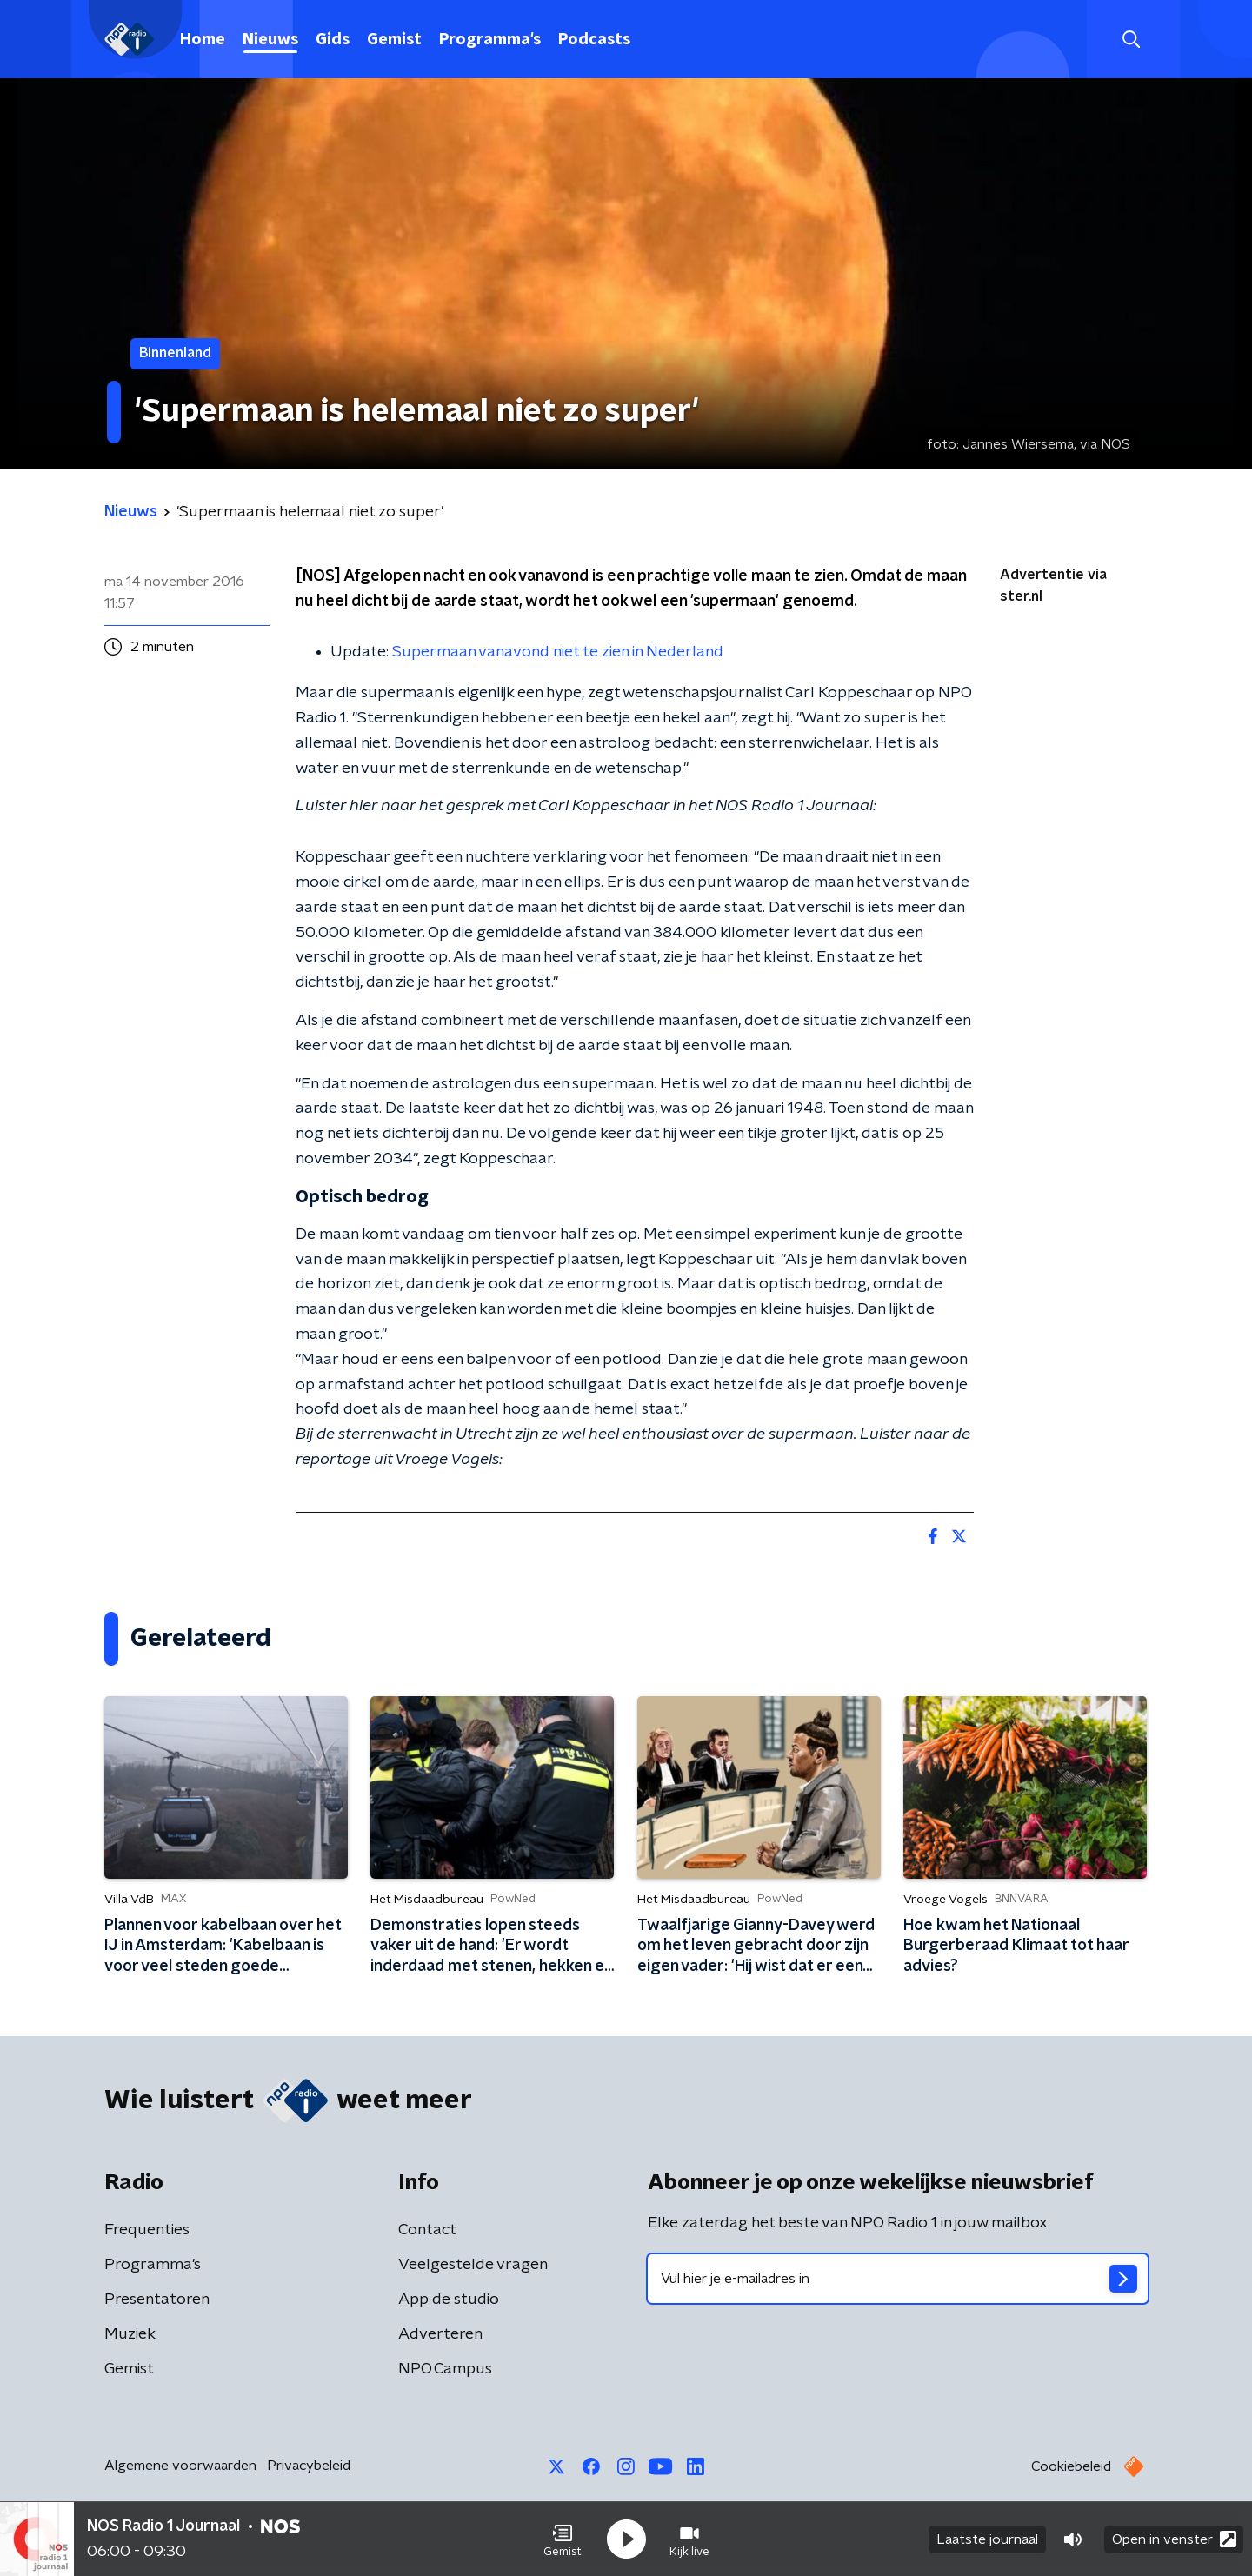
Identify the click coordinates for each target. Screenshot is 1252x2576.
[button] (562, 2539)
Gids (333, 40)
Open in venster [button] (1174, 2539)
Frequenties (147, 2230)
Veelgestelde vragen (473, 2265)
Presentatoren (157, 2299)
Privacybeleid (308, 2466)
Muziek (130, 2334)
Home (202, 40)
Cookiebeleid (1071, 2466)
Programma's (490, 40)
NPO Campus (445, 2369)
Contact (427, 2230)
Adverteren (440, 2334)
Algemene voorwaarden (180, 2466)
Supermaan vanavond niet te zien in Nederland (557, 652)
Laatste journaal (987, 2539)
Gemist (394, 40)
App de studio (448, 2299)
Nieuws (270, 40)
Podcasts (594, 40)
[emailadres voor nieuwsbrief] (898, 2278)
